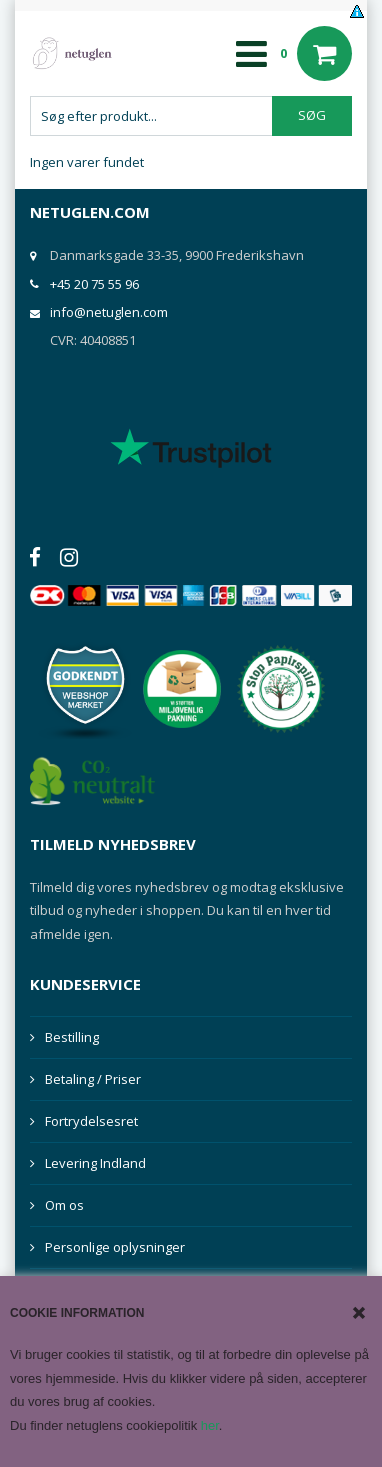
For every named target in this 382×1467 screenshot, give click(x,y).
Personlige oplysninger (115, 1247)
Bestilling (72, 1037)
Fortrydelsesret (91, 1121)
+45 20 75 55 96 (94, 284)
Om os (64, 1205)
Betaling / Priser (93, 1079)
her (210, 1425)
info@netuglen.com (109, 312)
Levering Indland (95, 1163)
